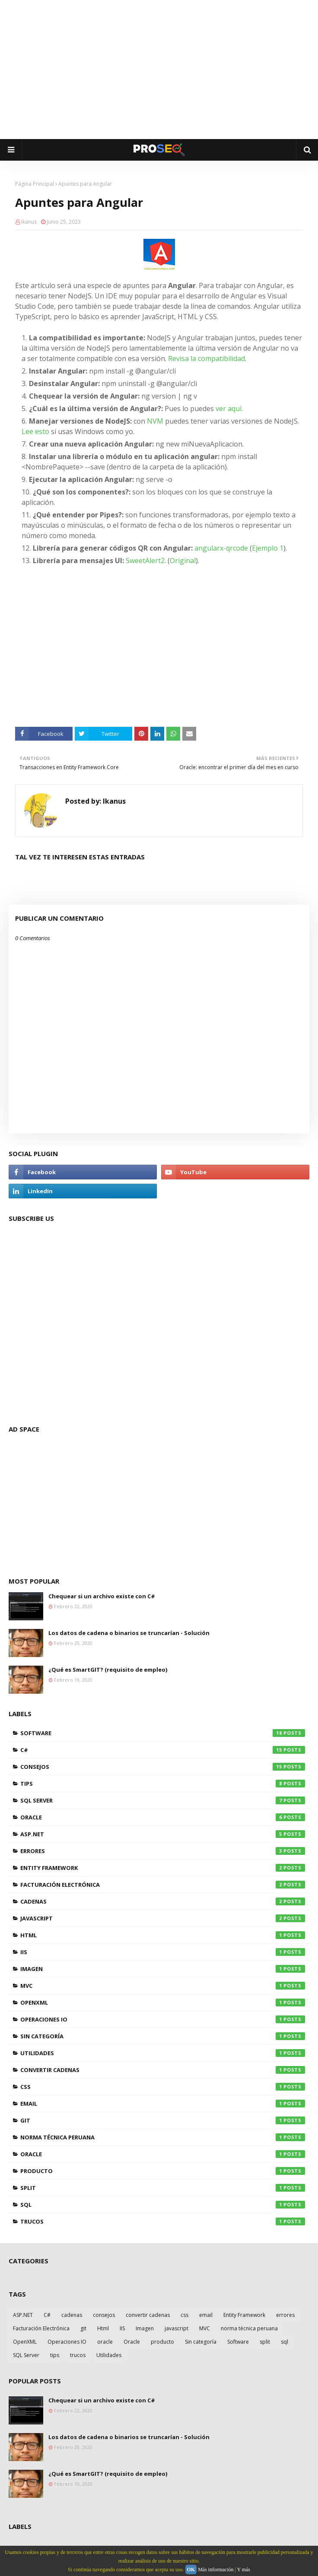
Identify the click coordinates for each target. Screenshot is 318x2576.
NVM (156, 421)
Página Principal (34, 183)
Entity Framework (162, 1868)
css (162, 2087)
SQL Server (162, 1800)
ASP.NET (162, 1834)
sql (162, 2204)
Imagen (162, 1969)
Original (183, 560)
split (162, 2188)
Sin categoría (162, 2036)
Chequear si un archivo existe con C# (101, 1596)
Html (162, 1935)
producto (162, 2171)
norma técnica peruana (162, 2137)
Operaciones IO (162, 2019)
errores (162, 1851)
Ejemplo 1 (267, 548)
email (162, 2103)
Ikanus (29, 221)
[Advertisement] (163, 69)
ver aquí (229, 408)
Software (162, 1733)
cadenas (162, 1901)
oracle (162, 2154)
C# (162, 1750)
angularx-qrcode (221, 548)
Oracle (162, 1817)
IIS (162, 1952)
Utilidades (162, 2053)
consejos (162, 1767)
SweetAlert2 (145, 560)
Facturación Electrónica (162, 1884)
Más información (215, 2569)
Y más (243, 2569)
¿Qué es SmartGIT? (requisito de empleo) (107, 1669)
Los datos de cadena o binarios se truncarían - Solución (129, 1633)
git (162, 2120)
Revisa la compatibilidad (206, 358)
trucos (162, 2221)
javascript (162, 1918)
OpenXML (162, 2002)
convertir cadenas (162, 2070)
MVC (162, 1986)
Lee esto (35, 431)
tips (162, 1783)
